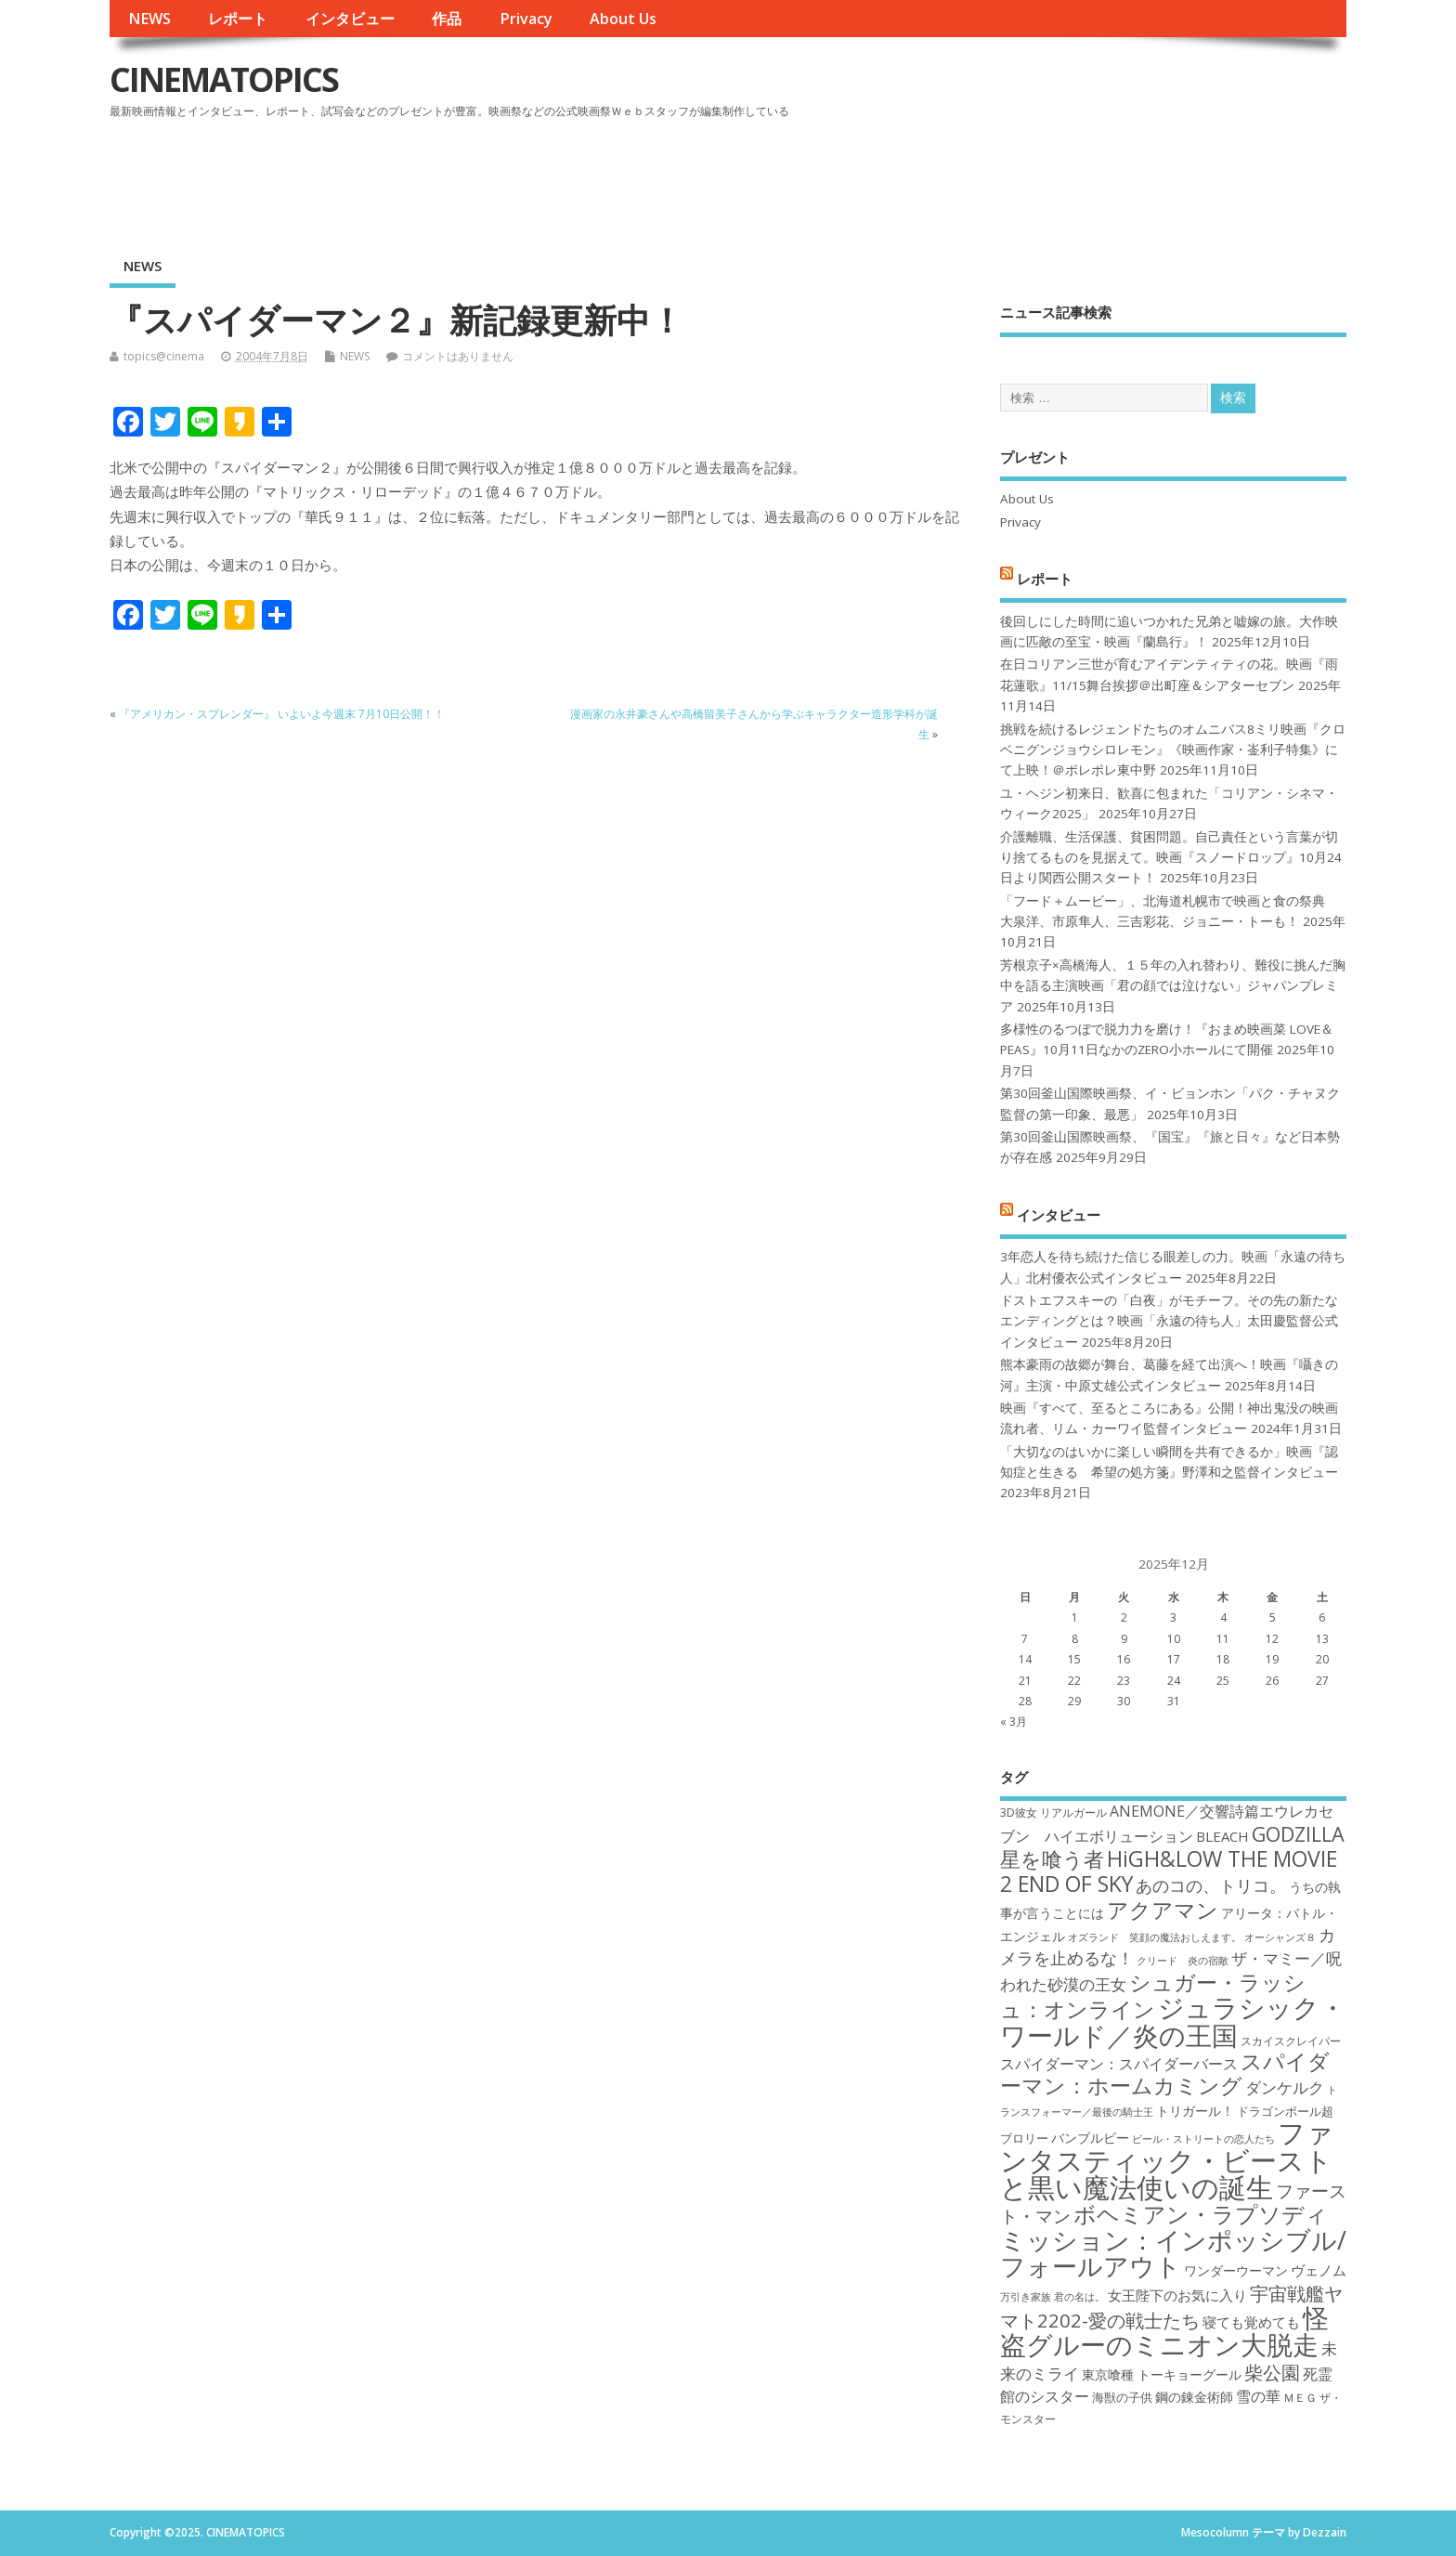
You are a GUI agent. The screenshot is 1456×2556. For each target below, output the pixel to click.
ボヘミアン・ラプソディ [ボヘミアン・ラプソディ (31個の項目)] (1200, 2213)
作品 (447, 18)
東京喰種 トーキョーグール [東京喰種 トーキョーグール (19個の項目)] (1162, 2374)
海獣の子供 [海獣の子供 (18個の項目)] (1122, 2397)
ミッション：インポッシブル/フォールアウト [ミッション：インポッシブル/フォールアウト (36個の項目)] (1173, 2253)
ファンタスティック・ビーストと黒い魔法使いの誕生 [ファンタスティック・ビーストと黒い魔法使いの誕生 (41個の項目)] (1166, 2160)
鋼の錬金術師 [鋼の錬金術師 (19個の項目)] (1194, 2397)
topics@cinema (164, 356)
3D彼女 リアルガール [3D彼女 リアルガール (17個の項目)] (1053, 1812)
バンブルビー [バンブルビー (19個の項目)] (1090, 2137)
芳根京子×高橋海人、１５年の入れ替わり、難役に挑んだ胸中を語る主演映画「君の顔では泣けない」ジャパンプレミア (1173, 986)
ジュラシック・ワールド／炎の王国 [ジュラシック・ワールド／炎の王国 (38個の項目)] (1173, 2020)
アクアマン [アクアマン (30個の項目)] (1162, 1909)
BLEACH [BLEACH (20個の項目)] (1222, 1836)
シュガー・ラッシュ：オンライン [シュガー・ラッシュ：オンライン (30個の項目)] (1153, 1995)
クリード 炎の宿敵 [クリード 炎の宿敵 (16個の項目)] (1182, 1960)
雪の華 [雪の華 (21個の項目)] (1258, 2396)
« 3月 (1013, 1721)
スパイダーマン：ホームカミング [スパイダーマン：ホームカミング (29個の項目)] (1165, 2073)
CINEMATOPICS (224, 79)
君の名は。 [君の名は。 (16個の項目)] (1079, 2296)
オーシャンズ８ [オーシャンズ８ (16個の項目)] (1280, 1937)
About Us (623, 18)
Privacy (526, 18)
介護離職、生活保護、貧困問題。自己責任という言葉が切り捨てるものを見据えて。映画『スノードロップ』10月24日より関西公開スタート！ (1171, 857)
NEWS (149, 18)
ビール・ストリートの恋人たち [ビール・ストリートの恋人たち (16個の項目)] (1203, 2138)
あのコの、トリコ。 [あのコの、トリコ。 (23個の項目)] (1211, 1885)
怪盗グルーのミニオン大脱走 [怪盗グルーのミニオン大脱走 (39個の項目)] (1164, 2331)
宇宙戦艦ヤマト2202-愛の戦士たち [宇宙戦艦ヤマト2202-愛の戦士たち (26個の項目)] (1171, 2306)
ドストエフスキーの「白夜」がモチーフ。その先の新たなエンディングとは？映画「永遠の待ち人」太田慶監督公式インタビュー (1169, 1321)
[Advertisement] (994, 175)
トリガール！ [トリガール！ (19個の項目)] (1195, 2110)
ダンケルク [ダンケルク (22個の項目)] (1284, 2087)
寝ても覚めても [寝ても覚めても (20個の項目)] (1251, 2322)
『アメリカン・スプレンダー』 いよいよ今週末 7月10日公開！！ (282, 714)
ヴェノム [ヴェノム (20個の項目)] (1318, 2270)
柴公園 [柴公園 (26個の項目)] (1272, 2372)
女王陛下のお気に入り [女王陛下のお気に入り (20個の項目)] (1177, 2295)
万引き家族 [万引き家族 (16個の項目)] (1025, 2296)
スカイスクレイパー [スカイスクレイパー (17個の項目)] (1291, 2041)
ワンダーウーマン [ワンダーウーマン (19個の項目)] (1236, 2270)
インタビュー (350, 18)
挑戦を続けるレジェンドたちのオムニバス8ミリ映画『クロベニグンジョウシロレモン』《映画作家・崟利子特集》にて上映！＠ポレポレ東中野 (1173, 750)
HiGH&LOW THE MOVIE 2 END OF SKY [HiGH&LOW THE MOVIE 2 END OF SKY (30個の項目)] (1168, 1871)
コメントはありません (458, 356)
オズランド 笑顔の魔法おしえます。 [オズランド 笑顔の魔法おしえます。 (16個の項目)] (1155, 1937)
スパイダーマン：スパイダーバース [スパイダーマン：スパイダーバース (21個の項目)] (1119, 2064)
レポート (237, 18)
